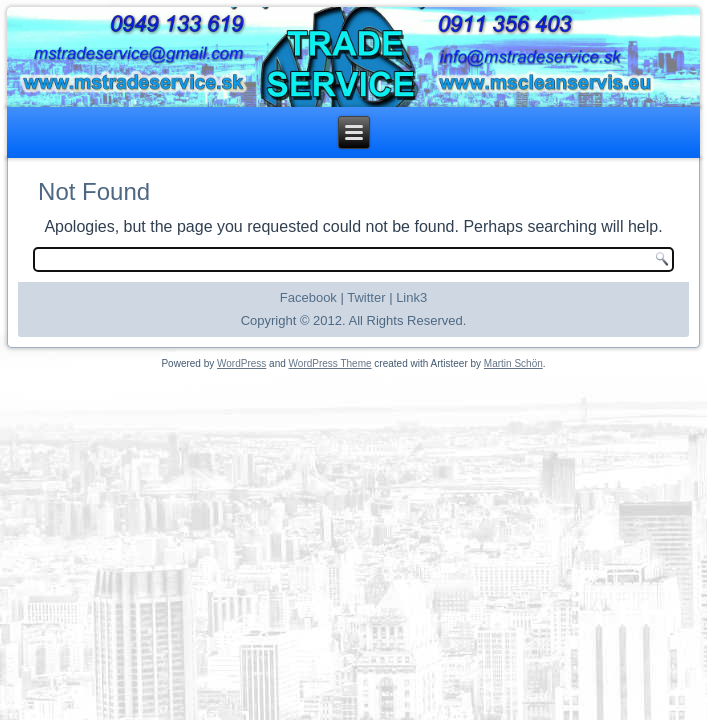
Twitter (366, 297)
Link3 (411, 297)
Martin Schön (513, 363)
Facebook (308, 297)
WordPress (241, 363)
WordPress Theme (330, 363)
